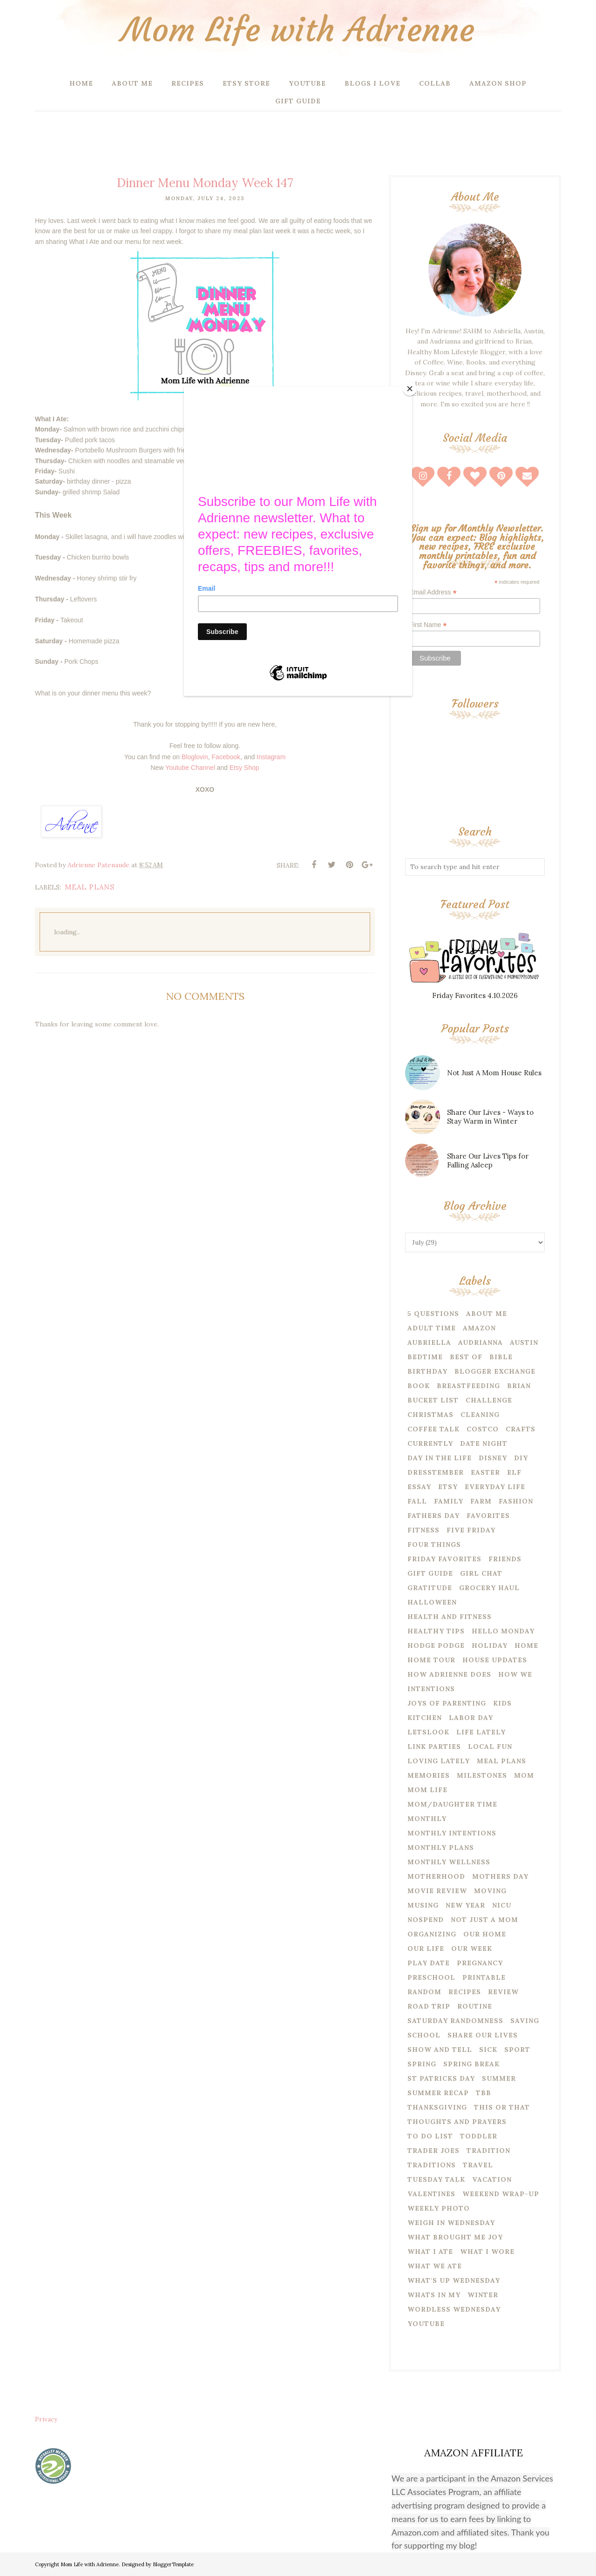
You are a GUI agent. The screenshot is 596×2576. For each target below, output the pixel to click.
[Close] (410, 389)
